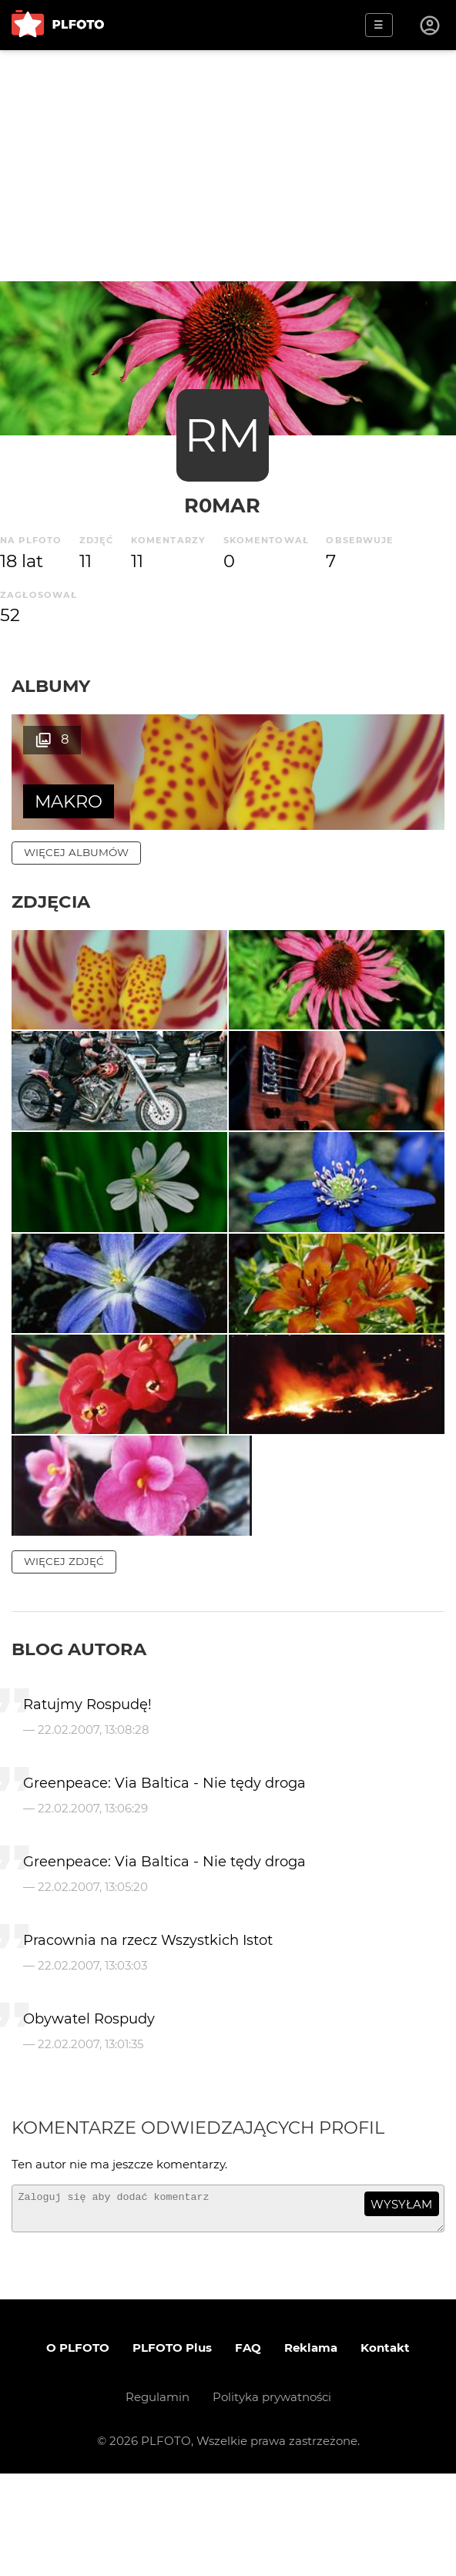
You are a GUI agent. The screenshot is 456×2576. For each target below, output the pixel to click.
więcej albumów (76, 852)
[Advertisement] (228, 166)
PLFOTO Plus (172, 2450)
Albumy (51, 686)
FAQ (248, 2450)
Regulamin (157, 2499)
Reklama (310, 2450)
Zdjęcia (51, 901)
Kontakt (385, 2450)
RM (222, 435)
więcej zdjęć (64, 1657)
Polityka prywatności (272, 2499)
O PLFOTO (77, 2450)
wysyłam (401, 2299)
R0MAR (222, 505)
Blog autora (79, 1744)
